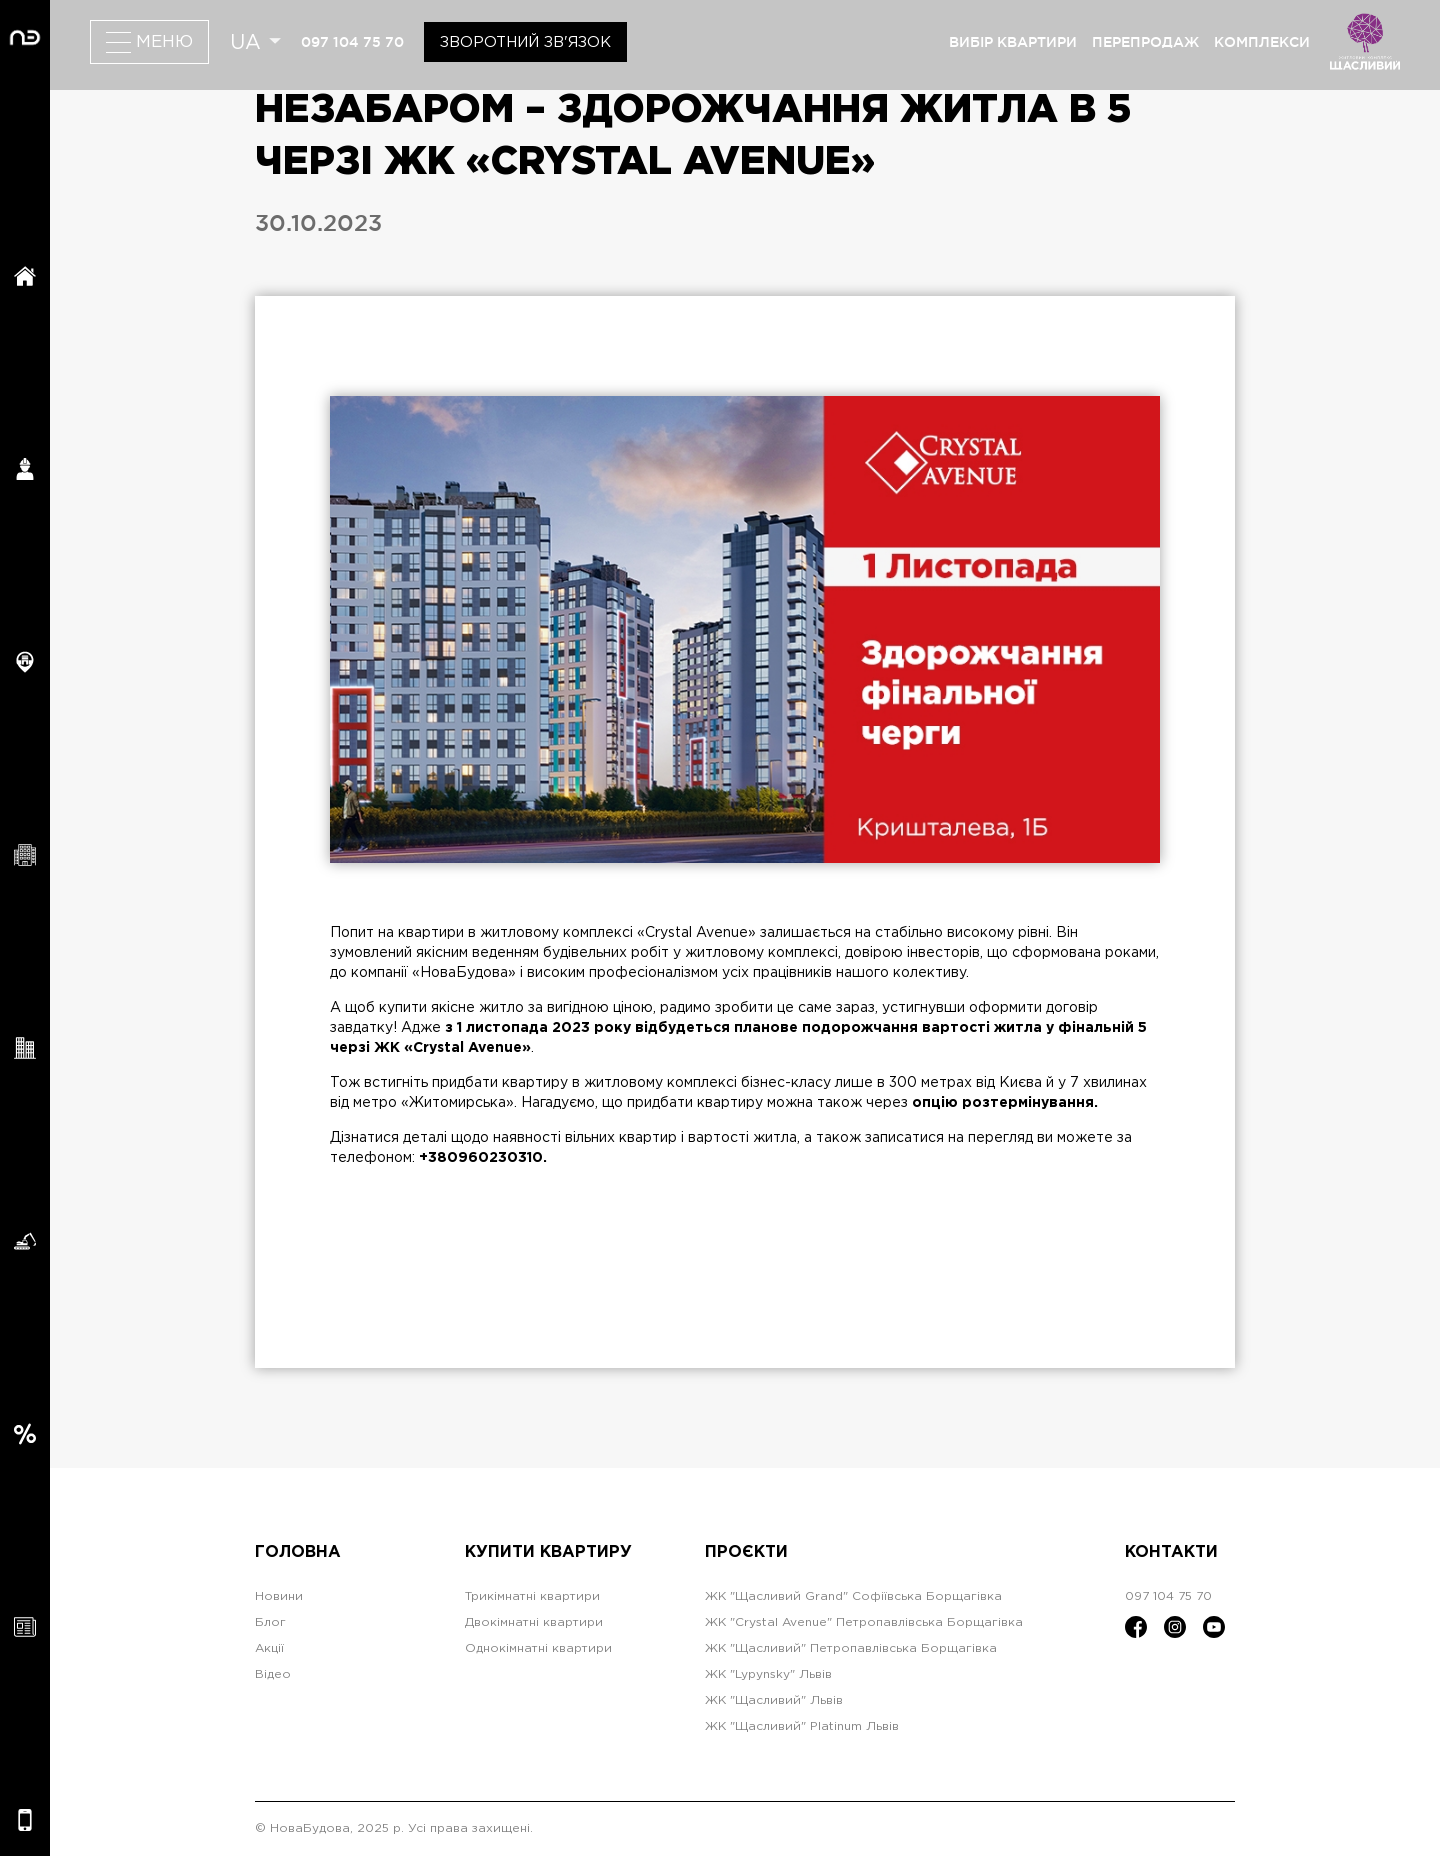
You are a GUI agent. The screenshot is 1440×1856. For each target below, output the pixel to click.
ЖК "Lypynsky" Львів (768, 1674)
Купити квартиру (548, 1552)
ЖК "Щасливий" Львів (774, 1700)
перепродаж (1145, 42)
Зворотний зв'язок (525, 42)
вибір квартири (1013, 42)
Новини (279, 1596)
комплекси (1262, 42)
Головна (298, 1552)
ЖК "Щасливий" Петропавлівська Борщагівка (851, 1648)
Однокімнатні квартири (538, 1648)
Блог (270, 1622)
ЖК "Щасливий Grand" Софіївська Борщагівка (853, 1596)
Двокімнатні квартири (534, 1622)
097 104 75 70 (352, 42)
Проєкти (746, 1552)
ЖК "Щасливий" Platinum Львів (802, 1726)
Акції (269, 1648)
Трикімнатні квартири (532, 1596)
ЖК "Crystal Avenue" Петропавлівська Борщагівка (864, 1622)
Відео (273, 1674)
